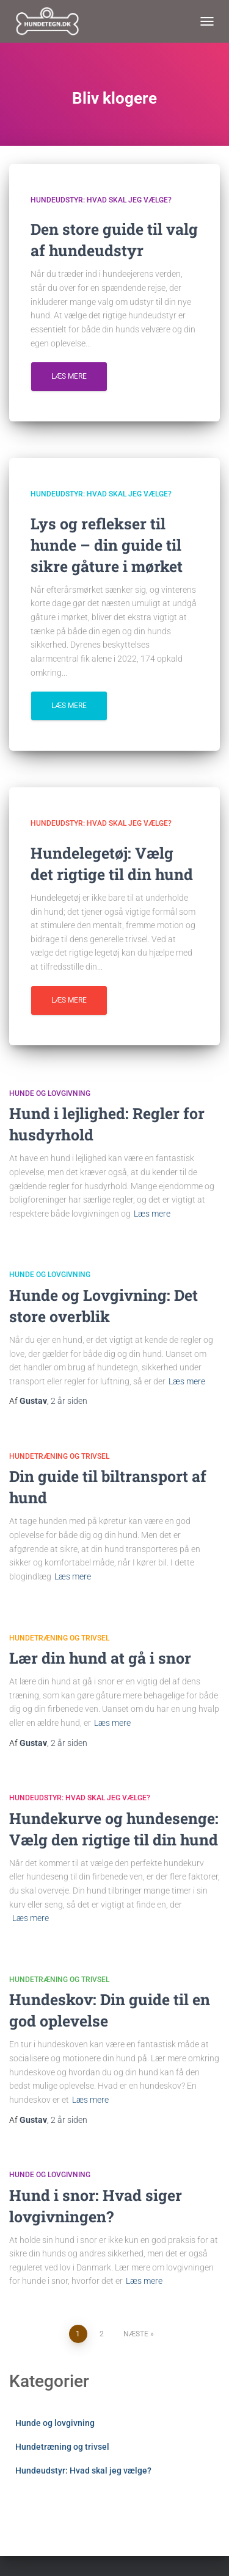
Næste (135, 2334)
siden (69, 1401)
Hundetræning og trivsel (59, 1456)
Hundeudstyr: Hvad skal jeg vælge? (101, 200)
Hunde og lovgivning (49, 1093)
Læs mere (69, 376)
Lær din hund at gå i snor (100, 1658)
